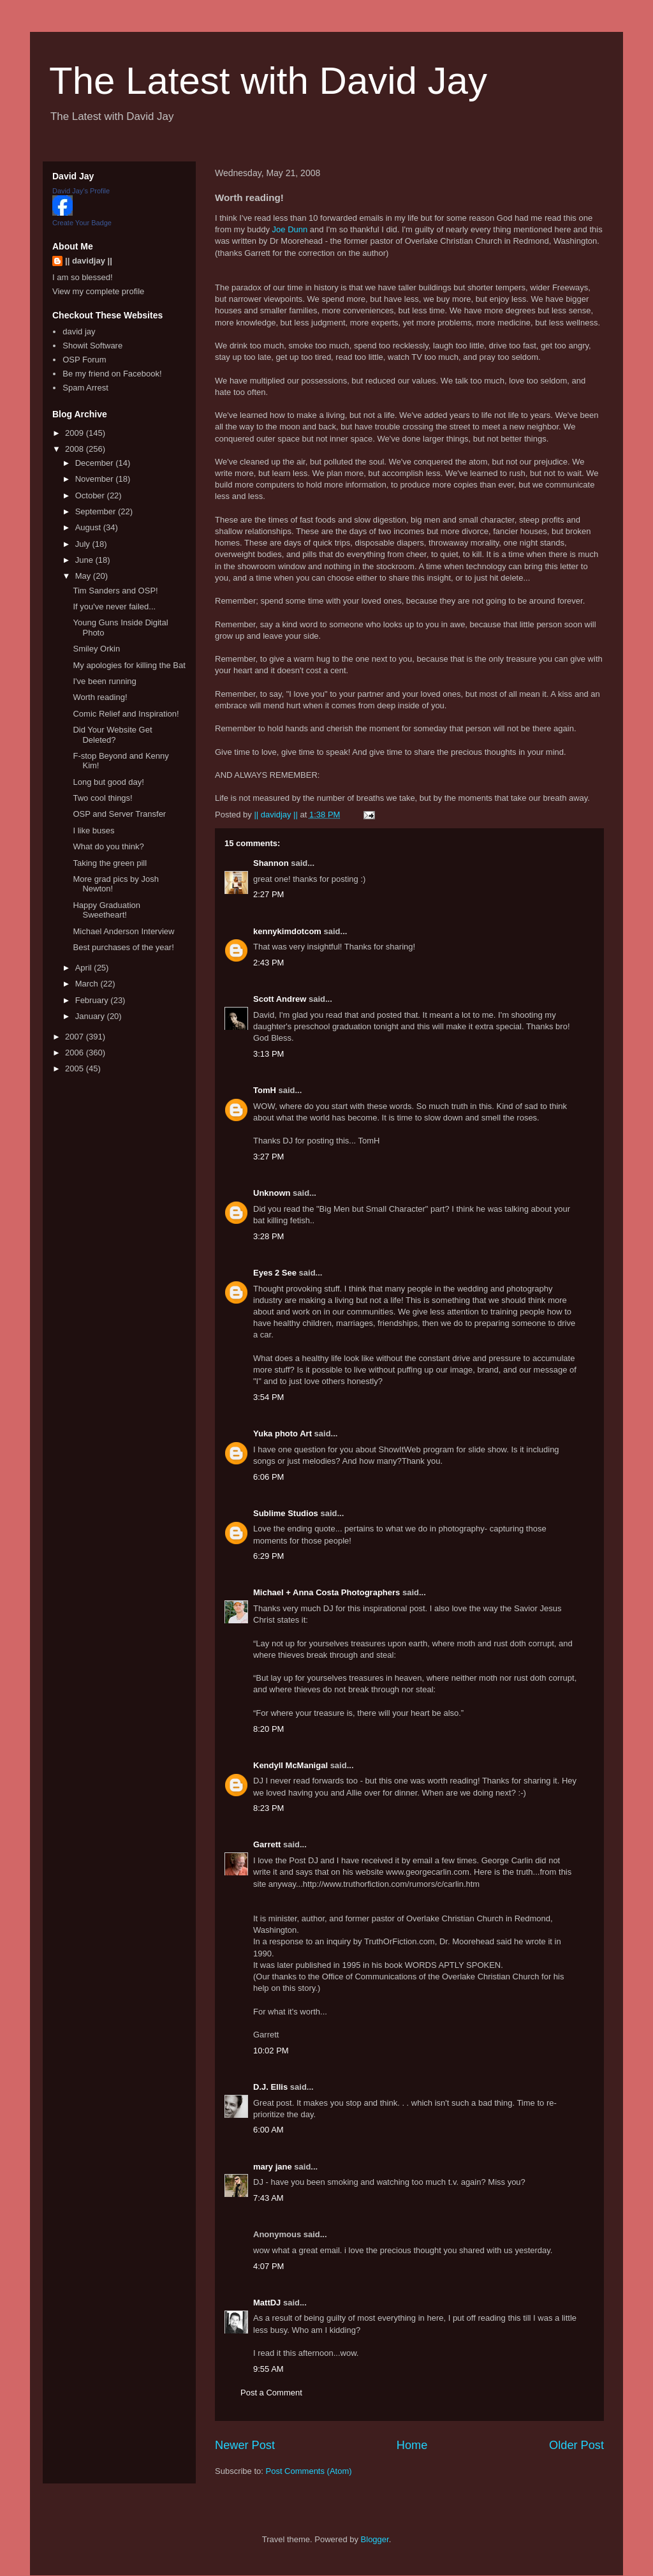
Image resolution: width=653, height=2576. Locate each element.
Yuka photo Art (282, 1433)
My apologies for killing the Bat (129, 665)
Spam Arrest (85, 387)
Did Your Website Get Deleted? (112, 735)
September (96, 511)
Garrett (267, 1844)
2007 (75, 1036)
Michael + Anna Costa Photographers (326, 1592)
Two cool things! (102, 798)
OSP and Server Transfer (119, 814)
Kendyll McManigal (290, 1765)
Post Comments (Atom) (309, 2471)
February (93, 1000)
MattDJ (267, 2302)
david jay (78, 331)
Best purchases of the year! (123, 947)
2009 (75, 433)
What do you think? (108, 846)
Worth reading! (100, 697)
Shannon (271, 863)
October (91, 495)
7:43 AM (268, 2198)
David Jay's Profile (81, 191)
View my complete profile (98, 291)
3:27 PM (268, 1156)
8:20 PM (268, 1729)
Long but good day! (108, 782)
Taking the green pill (110, 863)
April (84, 967)
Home (412, 2445)
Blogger (375, 2539)
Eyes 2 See (275, 1272)
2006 (75, 1052)
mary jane (272, 2166)
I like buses (93, 830)
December (95, 463)
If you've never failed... (114, 606)
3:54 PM (268, 1397)
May (84, 576)
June (85, 560)
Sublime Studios (285, 1513)
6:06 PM (268, 1477)
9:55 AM (268, 2369)
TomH (264, 1090)
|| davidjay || (88, 260)
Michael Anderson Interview (123, 931)
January (91, 1016)
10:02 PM (271, 2050)
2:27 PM (268, 894)
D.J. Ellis (270, 2087)
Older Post (576, 2445)
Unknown (272, 1193)
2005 (75, 1068)
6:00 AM (268, 2129)
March (88, 983)
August (89, 527)
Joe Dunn (290, 229)
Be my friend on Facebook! (111, 373)
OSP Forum (84, 359)
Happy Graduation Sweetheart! (106, 910)
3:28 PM (268, 1236)
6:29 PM (268, 1556)
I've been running (104, 681)
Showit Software (92, 345)
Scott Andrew (279, 999)
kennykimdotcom (287, 931)
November (95, 479)
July (83, 544)
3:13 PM (268, 1054)
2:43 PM (268, 962)
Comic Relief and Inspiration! (126, 713)
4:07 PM (268, 2266)
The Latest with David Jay (268, 80)
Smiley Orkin (96, 648)
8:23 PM (268, 1808)
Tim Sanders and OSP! (115, 590)
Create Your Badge (82, 223)
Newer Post (245, 2445)
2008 (75, 449)
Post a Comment (271, 2392)
